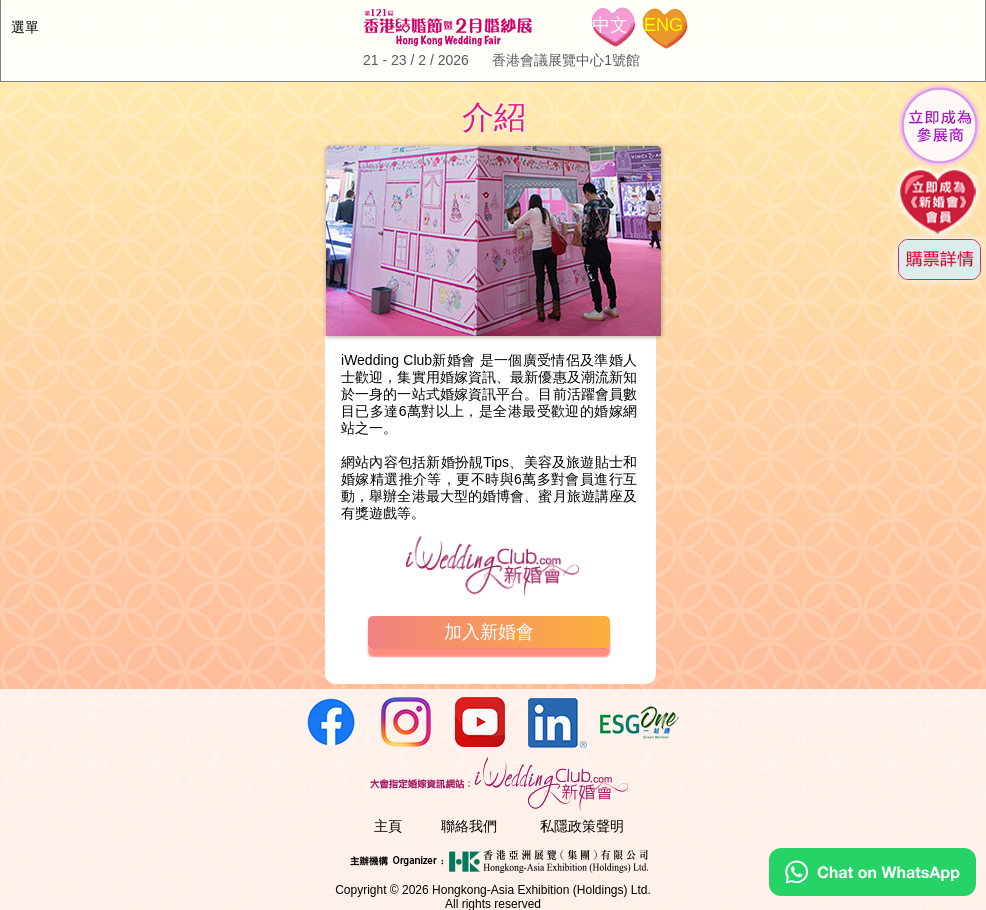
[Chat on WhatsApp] (872, 891)
